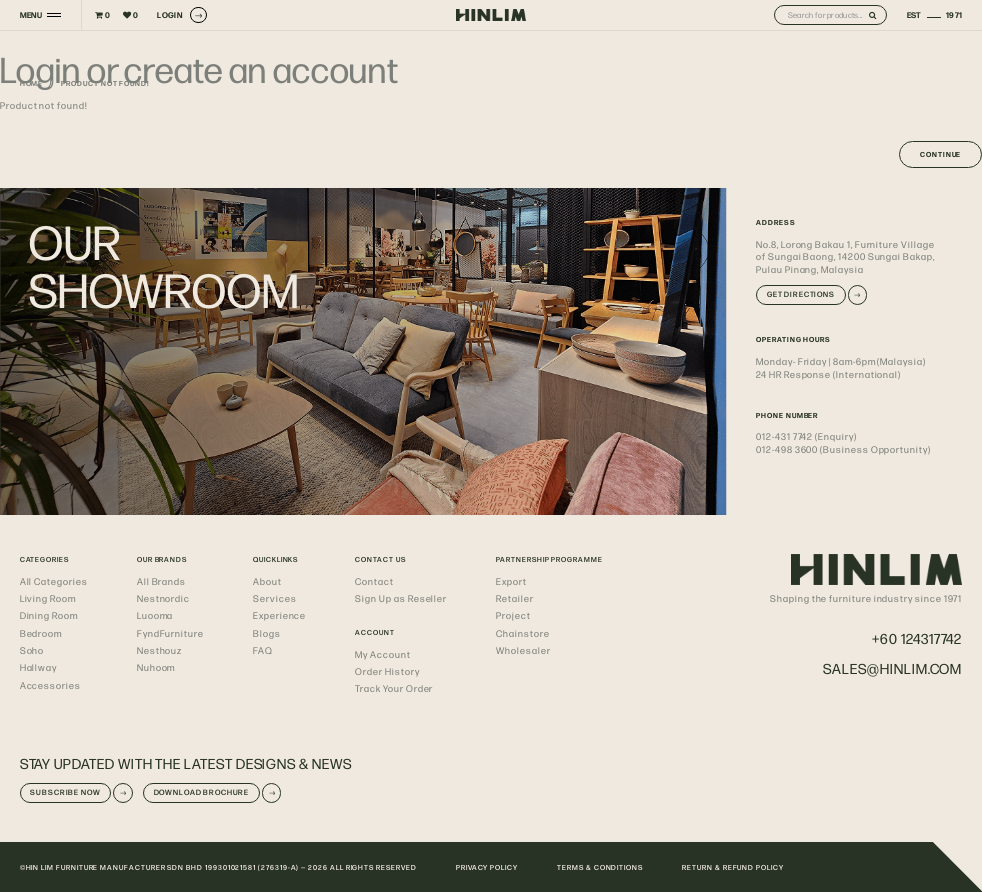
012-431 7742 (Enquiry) (806, 436)
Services (274, 598)
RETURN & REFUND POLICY (733, 867)
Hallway (39, 667)
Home (32, 83)
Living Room (48, 598)
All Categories (54, 581)
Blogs (267, 633)
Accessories (50, 685)
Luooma (155, 615)
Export (511, 581)
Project (513, 615)
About (267, 581)
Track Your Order (394, 688)
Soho (32, 650)
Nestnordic (163, 598)
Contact (374, 581)
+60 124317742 (917, 638)
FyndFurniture (170, 633)
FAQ (263, 650)
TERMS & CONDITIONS (600, 867)
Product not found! (105, 83)
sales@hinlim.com (892, 668)
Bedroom (41, 633)
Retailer (514, 598)
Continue (940, 154)
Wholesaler (523, 650)
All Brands (161, 581)
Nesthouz (159, 650)
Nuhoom (156, 667)
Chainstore (522, 633)
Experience (279, 615)
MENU (31, 15)
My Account (382, 654)
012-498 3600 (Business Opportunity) (843, 449)
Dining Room (49, 615)
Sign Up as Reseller (401, 598)
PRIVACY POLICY (487, 867)
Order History (387, 671)
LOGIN (181, 15)
